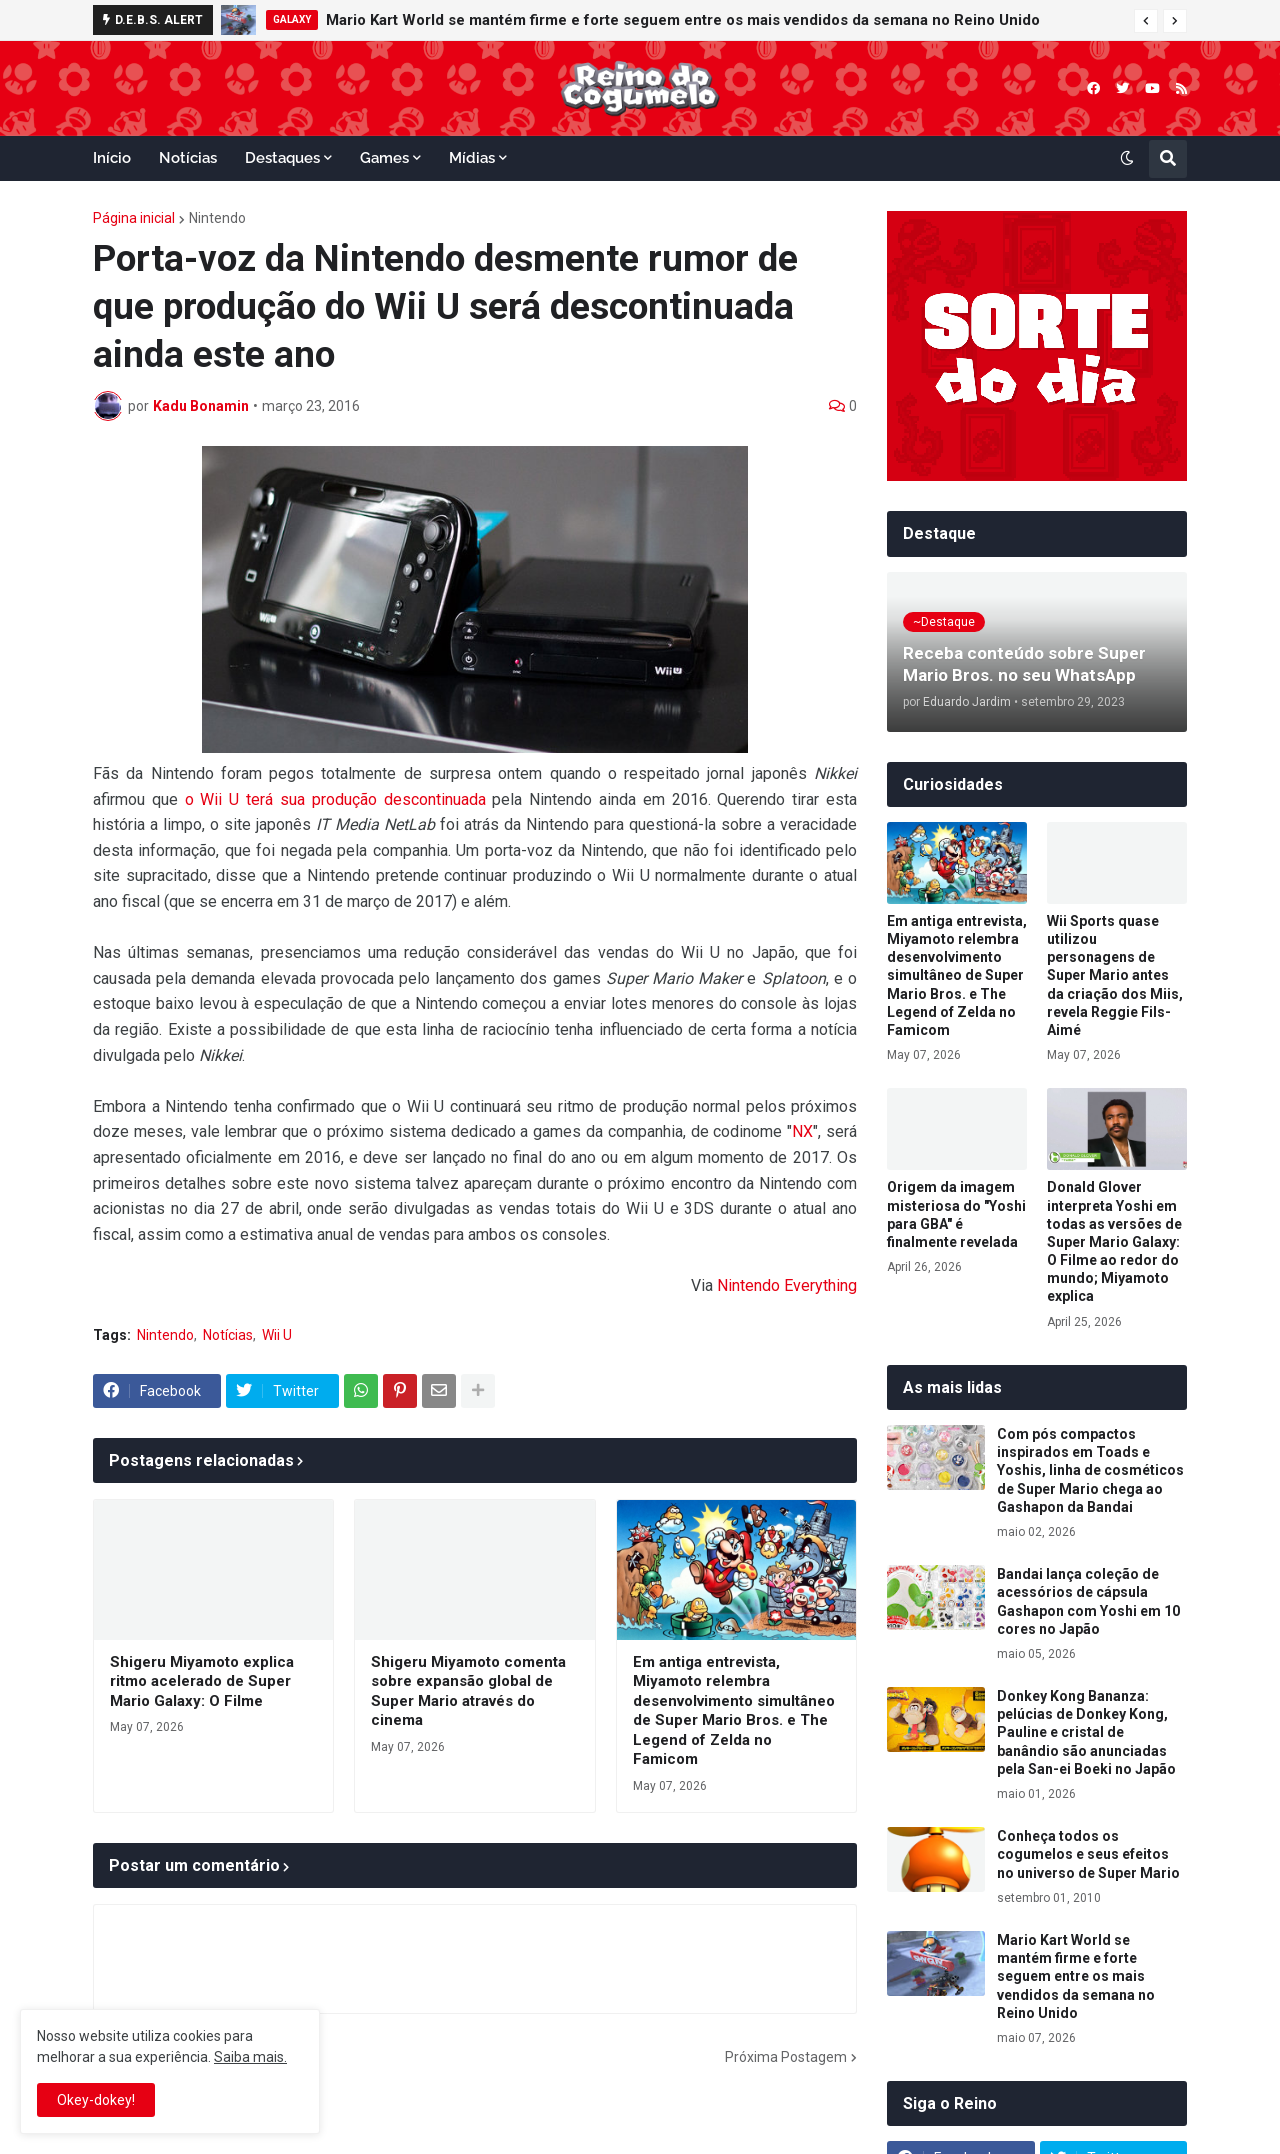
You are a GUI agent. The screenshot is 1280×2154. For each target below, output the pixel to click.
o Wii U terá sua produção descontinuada (335, 799)
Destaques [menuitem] (282, 158)
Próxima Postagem (786, 2057)
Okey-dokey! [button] (96, 2100)
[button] (1146, 21)
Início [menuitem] (112, 158)
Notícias (228, 1335)
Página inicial (134, 218)
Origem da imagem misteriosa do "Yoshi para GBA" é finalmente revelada (956, 1214)
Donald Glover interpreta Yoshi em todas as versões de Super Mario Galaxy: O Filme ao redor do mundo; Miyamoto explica (1114, 1241)
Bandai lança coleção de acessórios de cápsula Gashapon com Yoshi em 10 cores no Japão (1088, 1601)
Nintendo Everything (787, 1285)
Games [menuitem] (384, 158)
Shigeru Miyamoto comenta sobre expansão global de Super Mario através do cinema (468, 1691)
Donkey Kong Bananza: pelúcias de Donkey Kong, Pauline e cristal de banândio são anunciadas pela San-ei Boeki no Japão (1086, 1732)
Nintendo (217, 218)
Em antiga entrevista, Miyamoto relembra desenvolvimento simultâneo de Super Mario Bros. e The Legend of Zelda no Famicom (734, 1711)
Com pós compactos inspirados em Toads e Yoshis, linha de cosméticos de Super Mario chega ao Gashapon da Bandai (1090, 1470)
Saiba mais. (250, 2057)
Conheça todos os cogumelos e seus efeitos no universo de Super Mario (1088, 1854)
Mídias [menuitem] (472, 158)
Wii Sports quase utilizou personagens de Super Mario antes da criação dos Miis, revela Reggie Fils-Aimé (1115, 975)
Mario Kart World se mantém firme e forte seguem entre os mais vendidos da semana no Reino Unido (683, 20)
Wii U (277, 1335)
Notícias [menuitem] (188, 158)
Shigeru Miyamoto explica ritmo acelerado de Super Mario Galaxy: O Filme (202, 1681)
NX (802, 1131)
